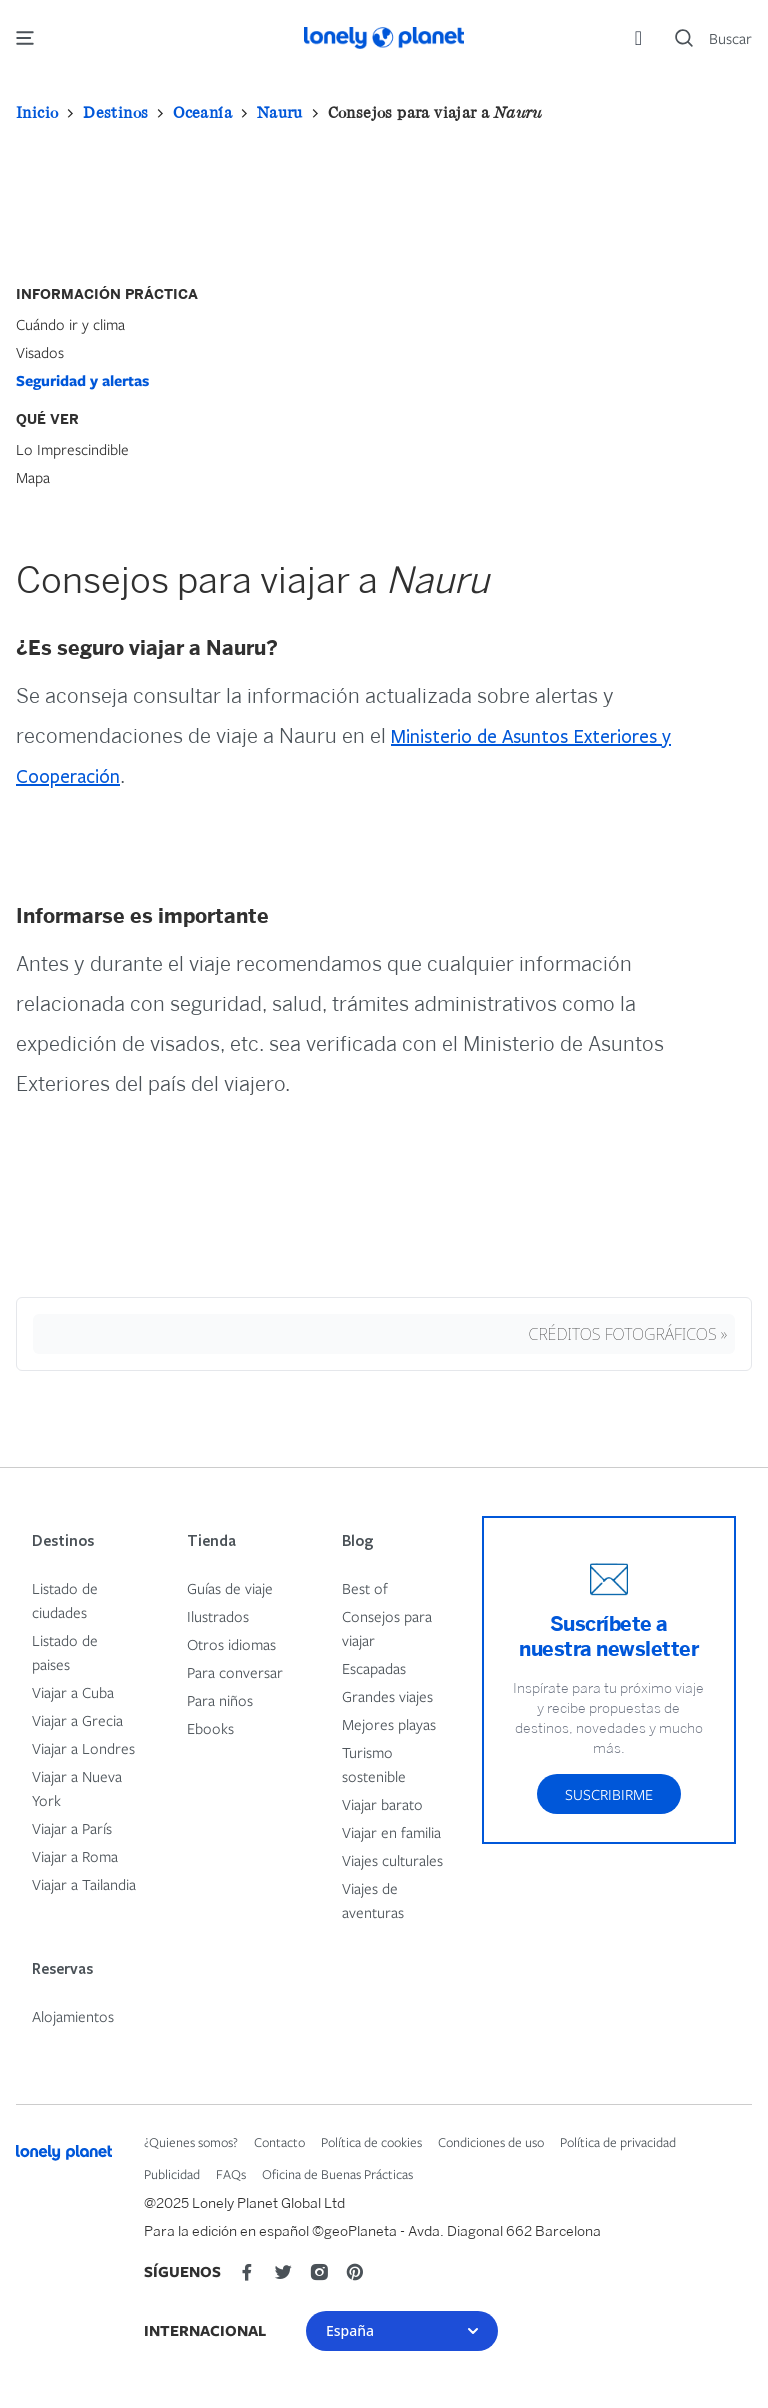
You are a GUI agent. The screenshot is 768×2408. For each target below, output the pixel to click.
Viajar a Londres (83, 1748)
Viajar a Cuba (73, 1692)
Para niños (220, 1700)
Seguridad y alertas (82, 380)
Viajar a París (72, 1828)
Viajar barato (382, 1804)
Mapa (33, 477)
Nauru (280, 112)
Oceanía (202, 112)
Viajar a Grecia (77, 1720)
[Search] (713, 38)
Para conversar (235, 1672)
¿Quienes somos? (191, 2142)
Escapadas (374, 1668)
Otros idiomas (231, 1644)
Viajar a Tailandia (84, 1884)
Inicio (37, 112)
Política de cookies (371, 2142)
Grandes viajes (387, 1696)
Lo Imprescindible (72, 449)
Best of (365, 1588)
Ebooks (210, 1728)
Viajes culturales (392, 1860)
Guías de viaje (230, 1588)
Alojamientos (73, 2016)
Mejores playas (389, 1724)
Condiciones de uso (491, 2142)
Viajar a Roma (75, 1856)
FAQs (231, 2174)
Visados (40, 352)
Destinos (115, 112)
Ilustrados (218, 1616)
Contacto (279, 2142)
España (402, 2330)
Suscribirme (609, 1794)
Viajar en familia (391, 1832)
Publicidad (172, 2174)
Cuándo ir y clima (70, 324)
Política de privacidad (618, 2142)
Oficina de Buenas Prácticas (337, 2174)
